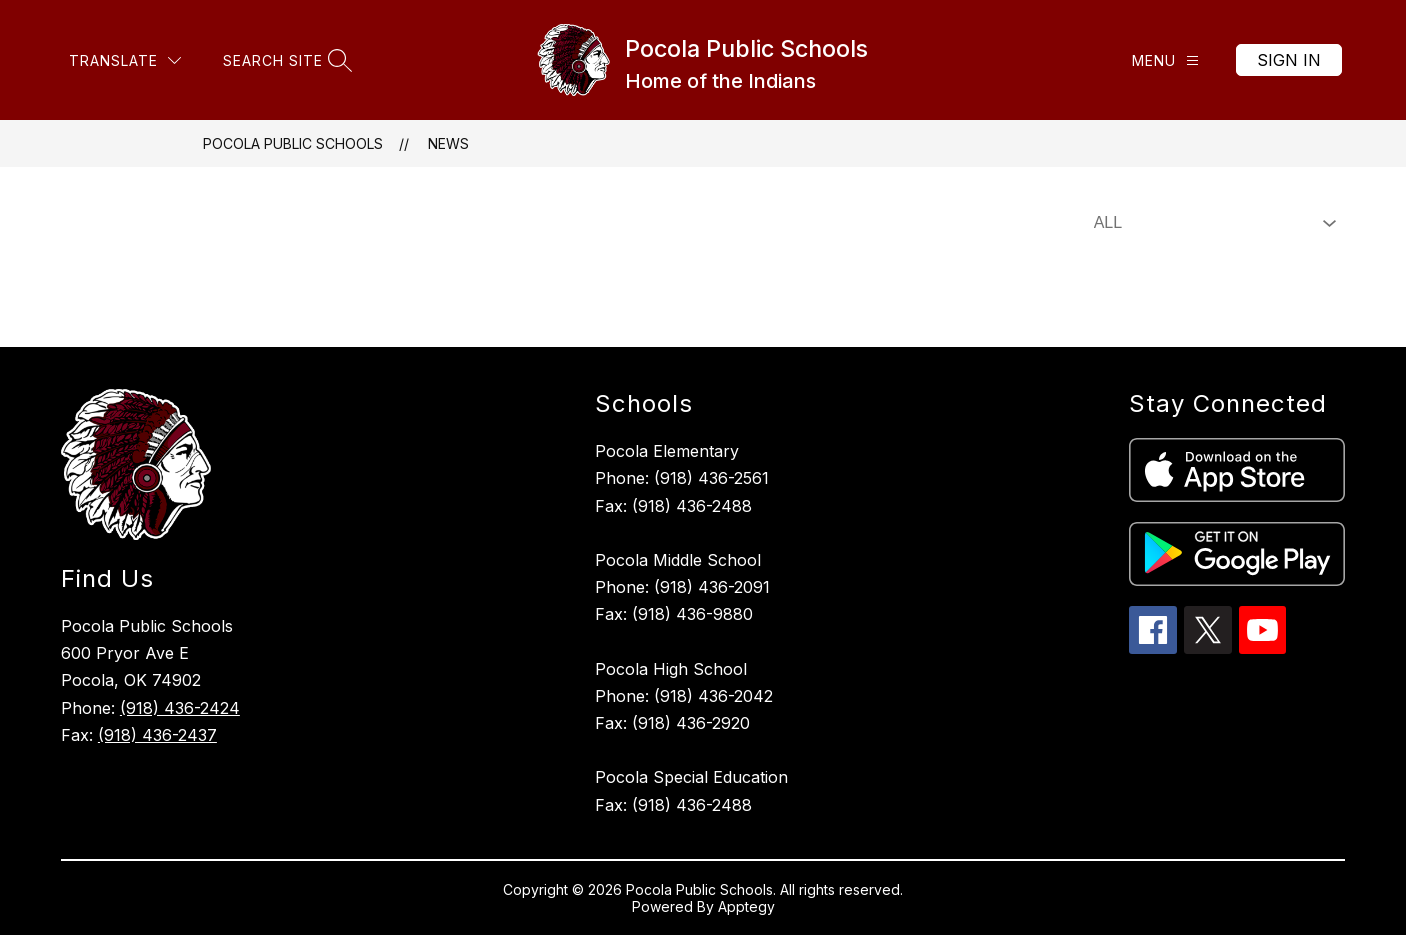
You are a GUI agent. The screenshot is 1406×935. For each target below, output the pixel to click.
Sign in (1289, 60)
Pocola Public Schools (293, 143)
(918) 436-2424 (180, 708)
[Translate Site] (125, 60)
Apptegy (746, 906)
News (448, 143)
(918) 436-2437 (157, 735)
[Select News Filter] (1211, 223)
